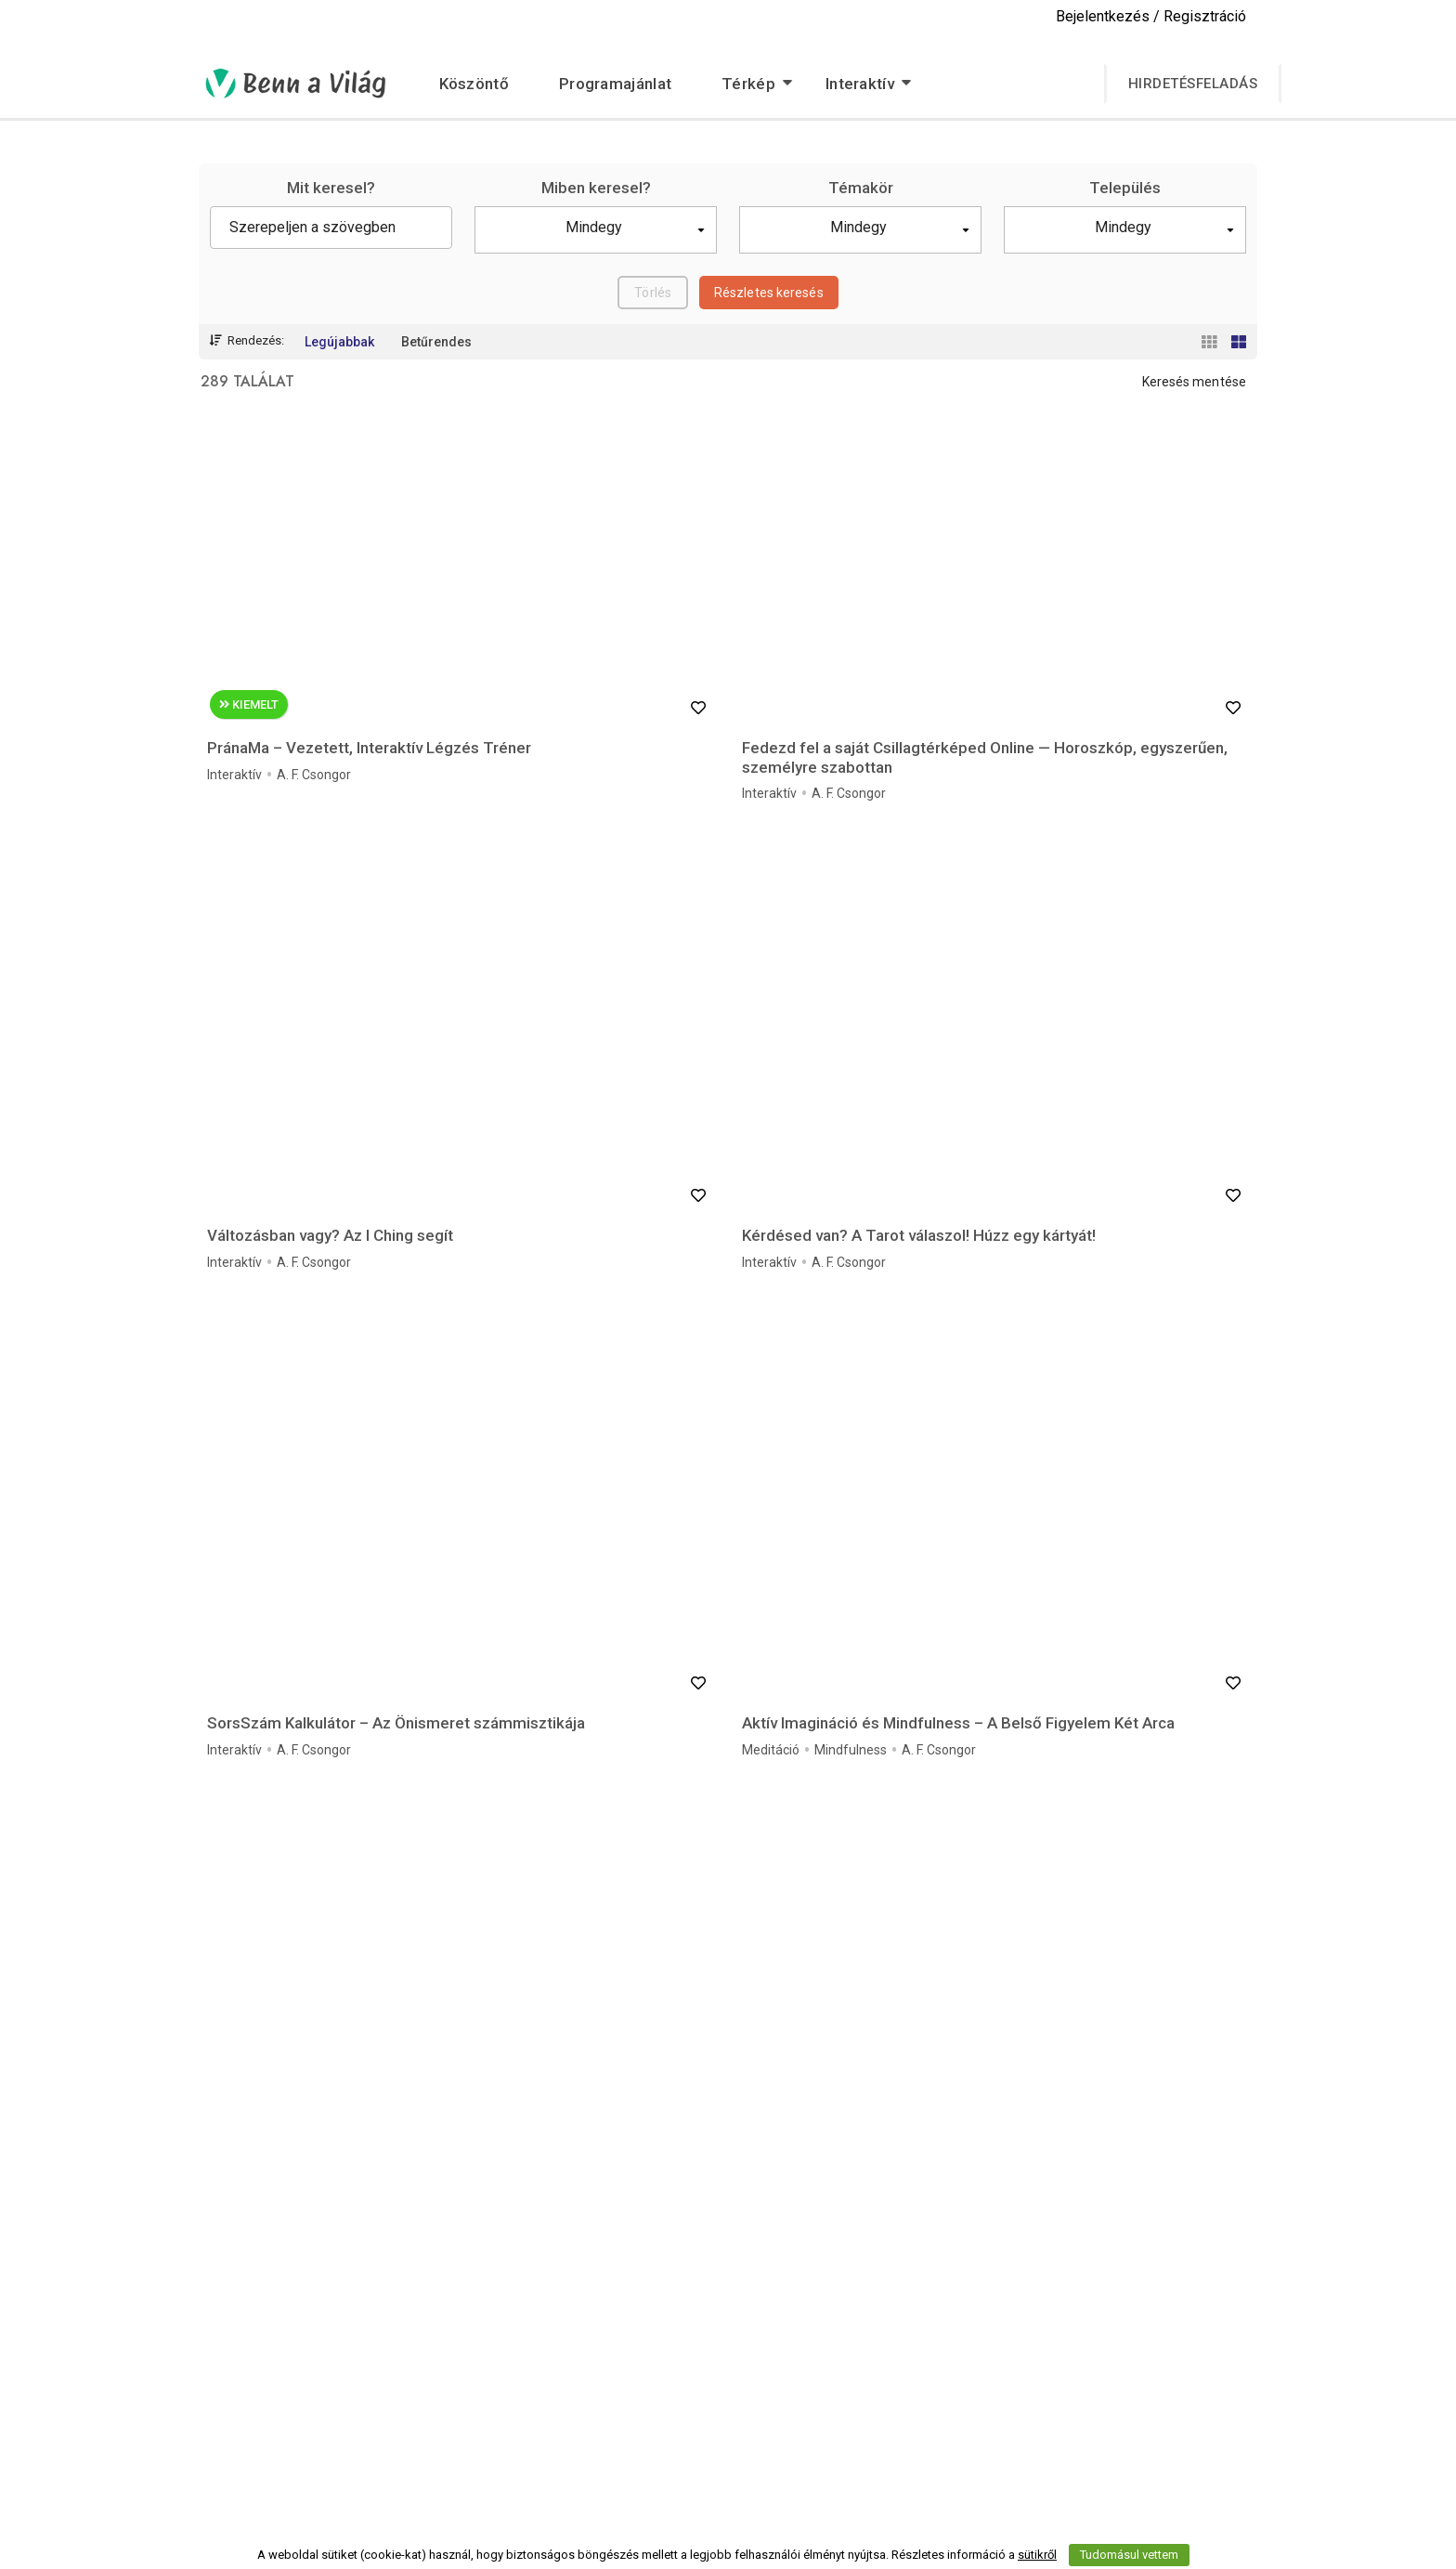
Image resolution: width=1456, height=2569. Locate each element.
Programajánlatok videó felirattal (696, 2387)
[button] (595, 230)
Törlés (652, 292)
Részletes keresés (769, 292)
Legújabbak (339, 341)
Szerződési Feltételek (1026, 2387)
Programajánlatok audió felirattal (697, 2361)
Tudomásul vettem (1129, 2555)
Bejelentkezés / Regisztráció (1151, 16)
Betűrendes (436, 341)
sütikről (1037, 2555)
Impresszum (1000, 2412)
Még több (728, 2088)
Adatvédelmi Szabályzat (1035, 2361)
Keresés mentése (1194, 381)
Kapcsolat (991, 2437)
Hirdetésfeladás (1193, 83)
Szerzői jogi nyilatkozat (668, 2412)
